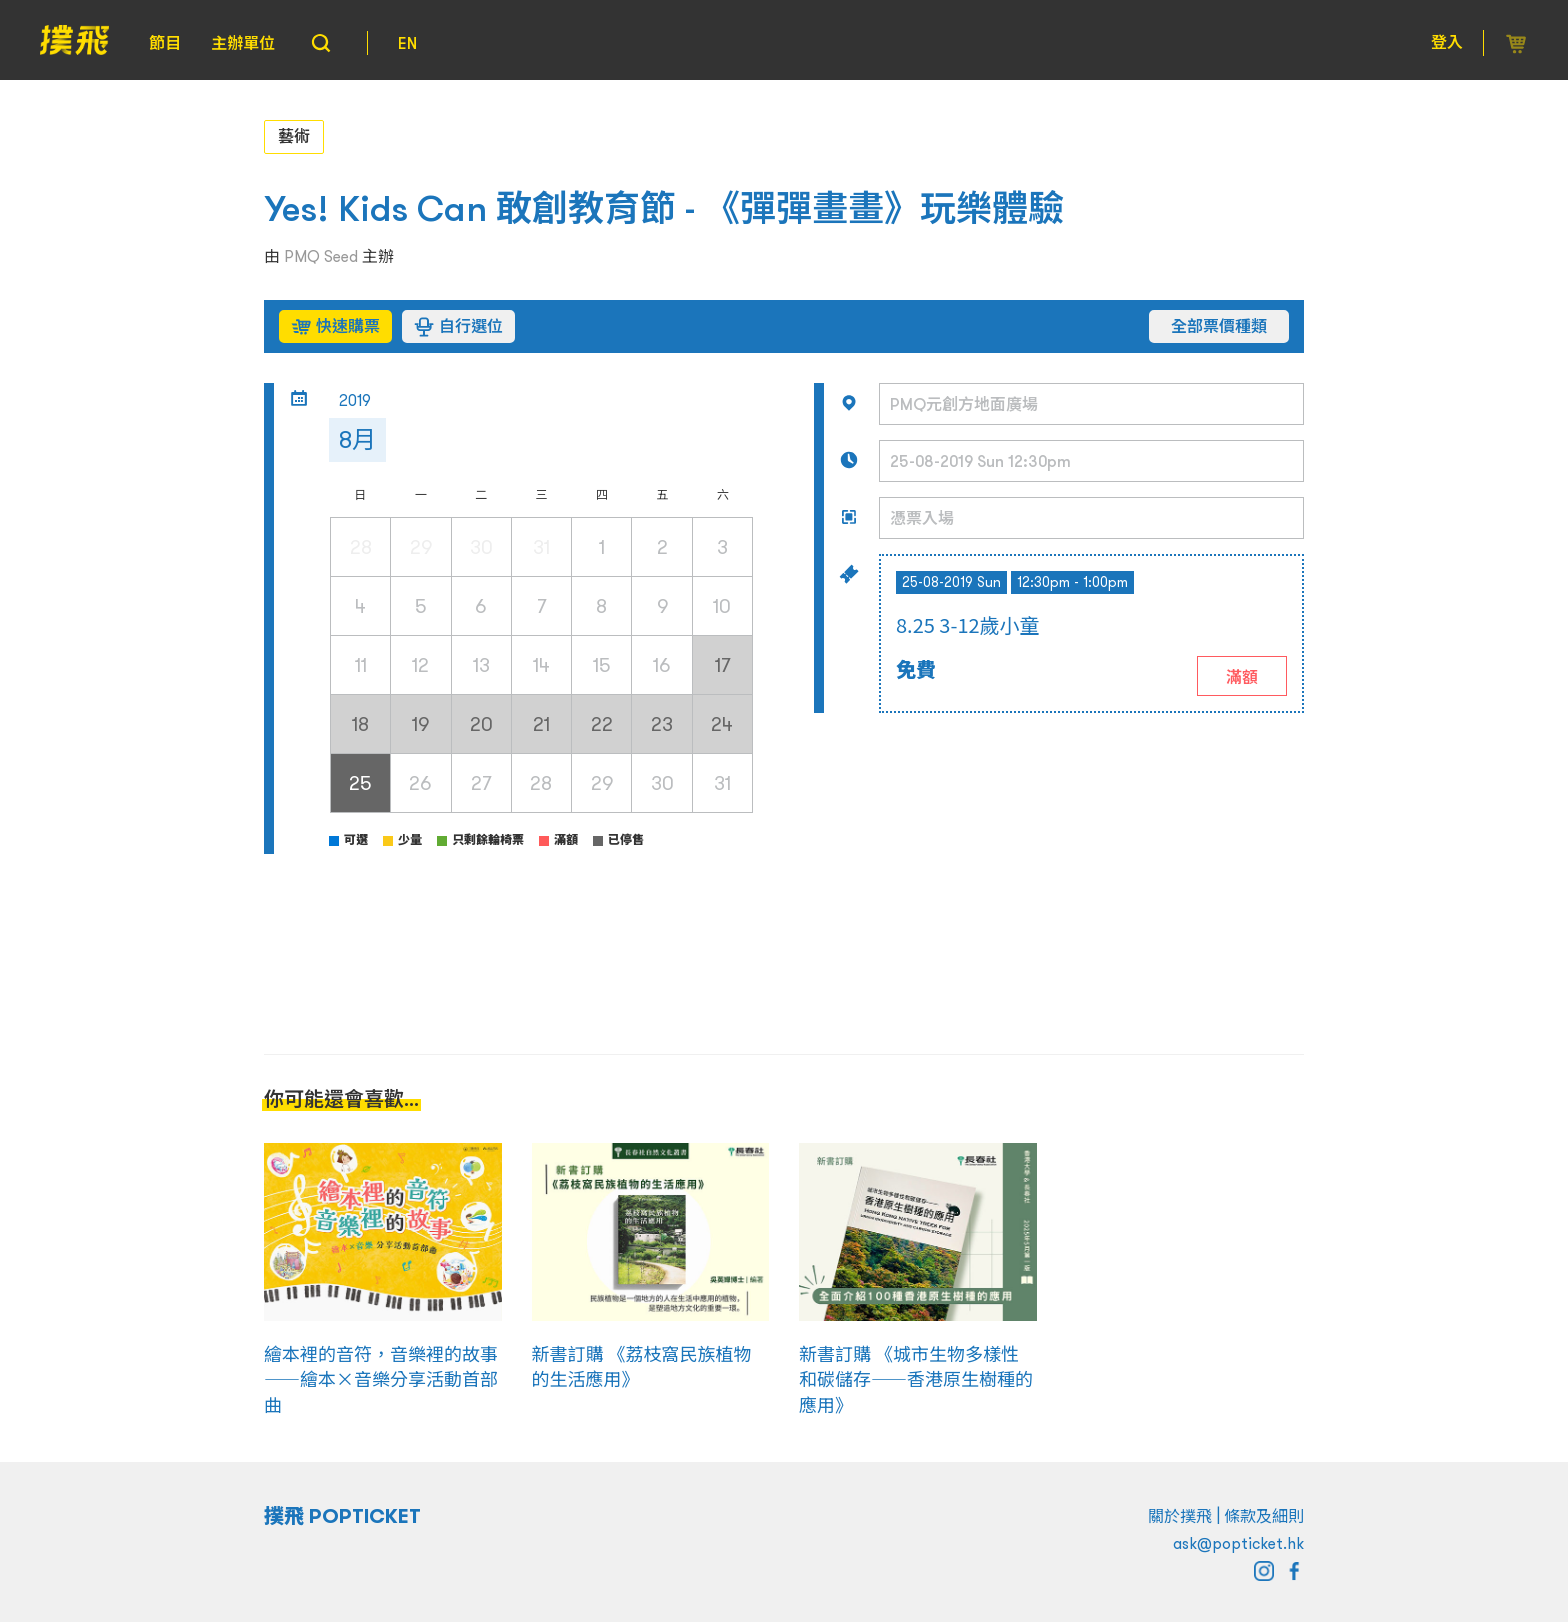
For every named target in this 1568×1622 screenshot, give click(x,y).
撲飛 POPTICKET (342, 1516)
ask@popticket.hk (1238, 1543)
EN (407, 43)
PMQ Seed (321, 256)
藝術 (294, 136)
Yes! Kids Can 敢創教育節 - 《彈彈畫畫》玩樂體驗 (664, 208)
